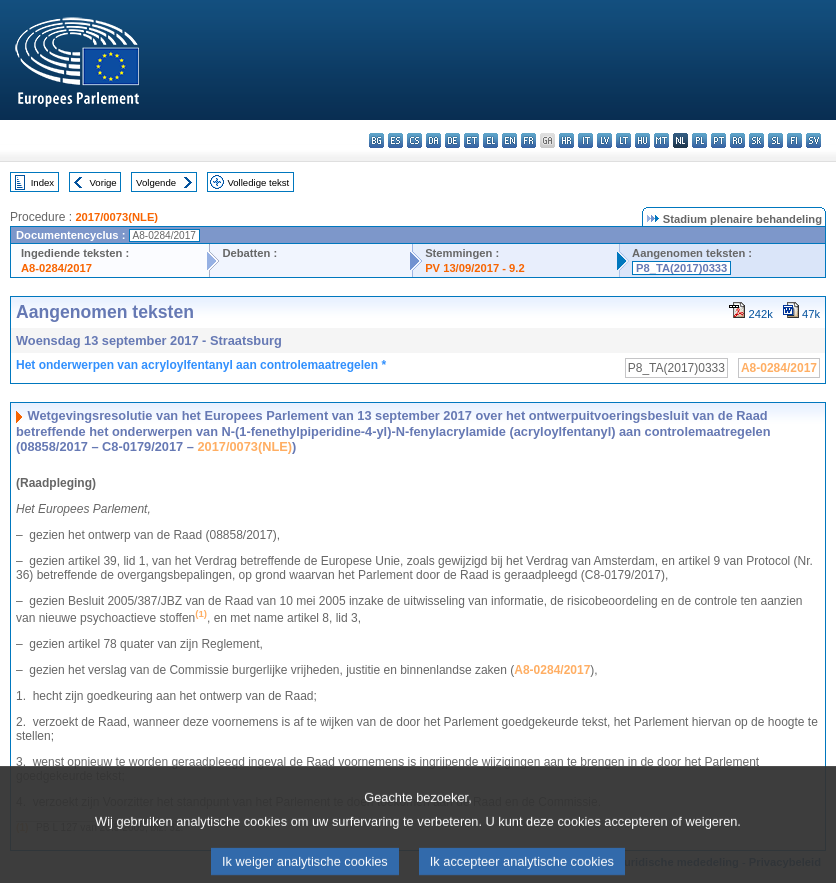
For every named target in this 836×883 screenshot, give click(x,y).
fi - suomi (794, 140)
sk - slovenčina (756, 140)
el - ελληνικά (490, 140)
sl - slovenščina (775, 140)
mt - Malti (661, 140)
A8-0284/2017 (56, 268)
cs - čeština (414, 140)
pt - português (718, 140)
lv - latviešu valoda (604, 140)
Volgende (156, 182)
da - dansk (433, 140)
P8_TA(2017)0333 (681, 268)
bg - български (376, 140)
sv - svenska (813, 140)
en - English (509, 140)
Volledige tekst (258, 182)
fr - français (528, 140)
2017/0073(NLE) (116, 217)
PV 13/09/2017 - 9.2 (475, 268)
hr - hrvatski (566, 140)
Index (42, 182)
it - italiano (585, 140)
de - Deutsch (452, 140)
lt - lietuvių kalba (623, 140)
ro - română (737, 140)
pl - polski (699, 140)
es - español (395, 140)
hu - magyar (642, 140)
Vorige (103, 182)
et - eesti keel (471, 140)
